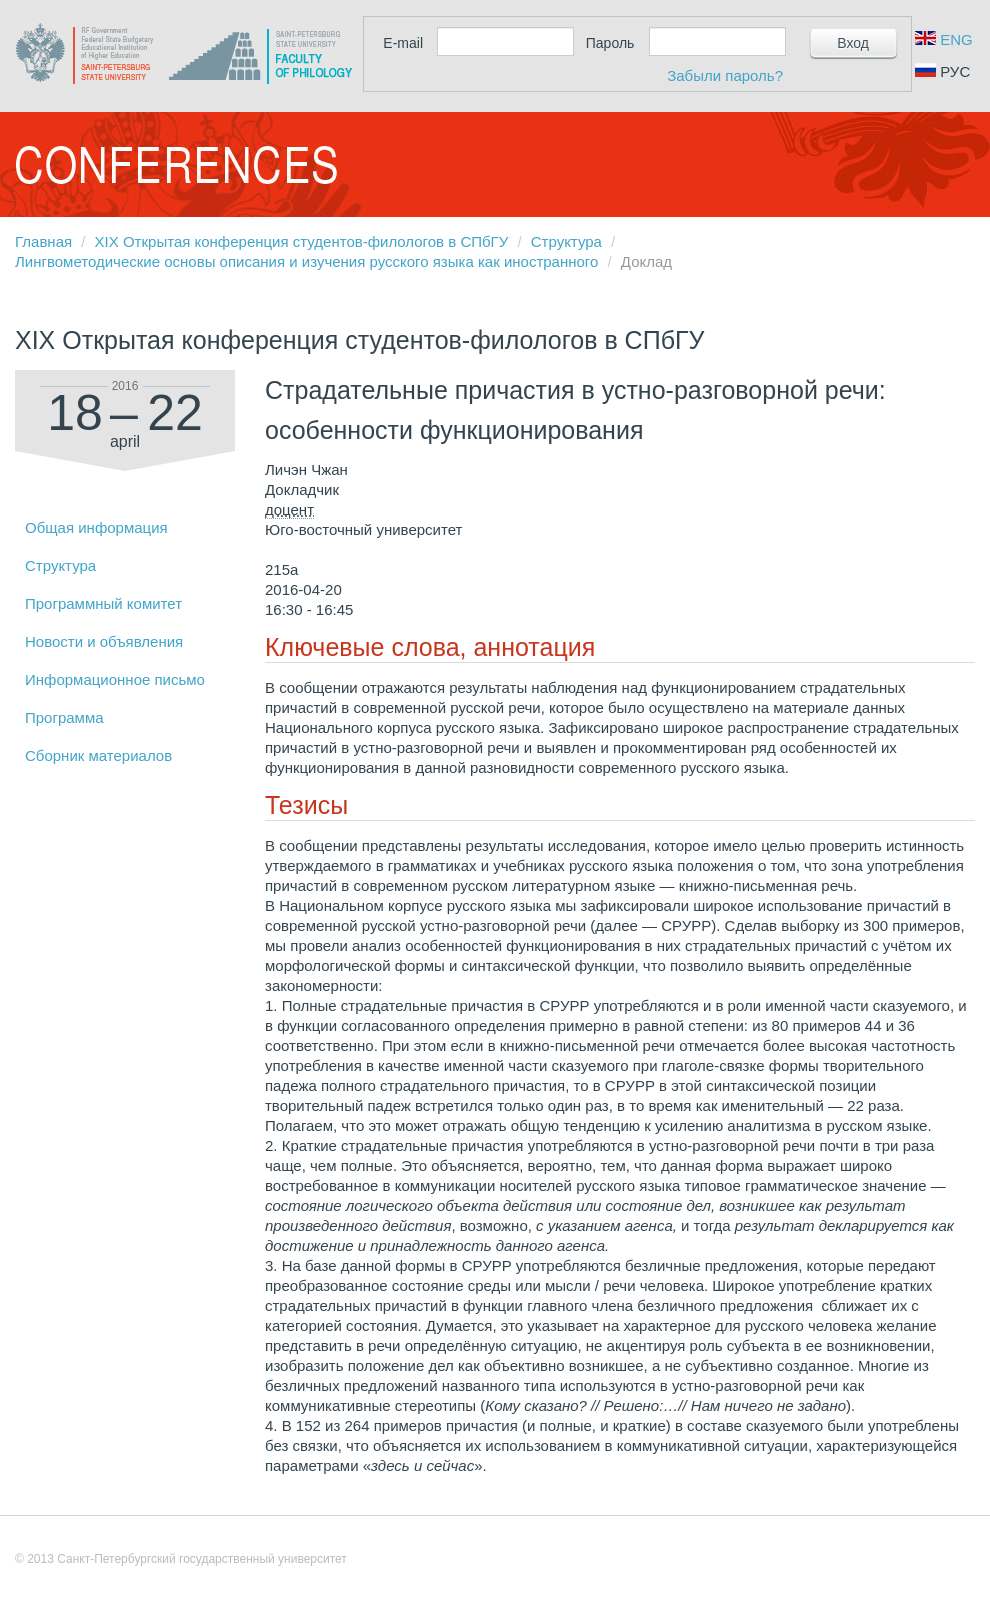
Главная (43, 241)
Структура (566, 241)
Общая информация (96, 527)
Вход (853, 43)
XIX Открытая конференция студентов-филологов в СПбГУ (302, 241)
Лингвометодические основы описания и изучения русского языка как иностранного (306, 261)
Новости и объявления (104, 641)
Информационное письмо (115, 679)
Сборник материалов (98, 755)
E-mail (403, 43)
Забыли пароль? (725, 75)
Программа (64, 717)
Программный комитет (103, 603)
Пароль (610, 43)
